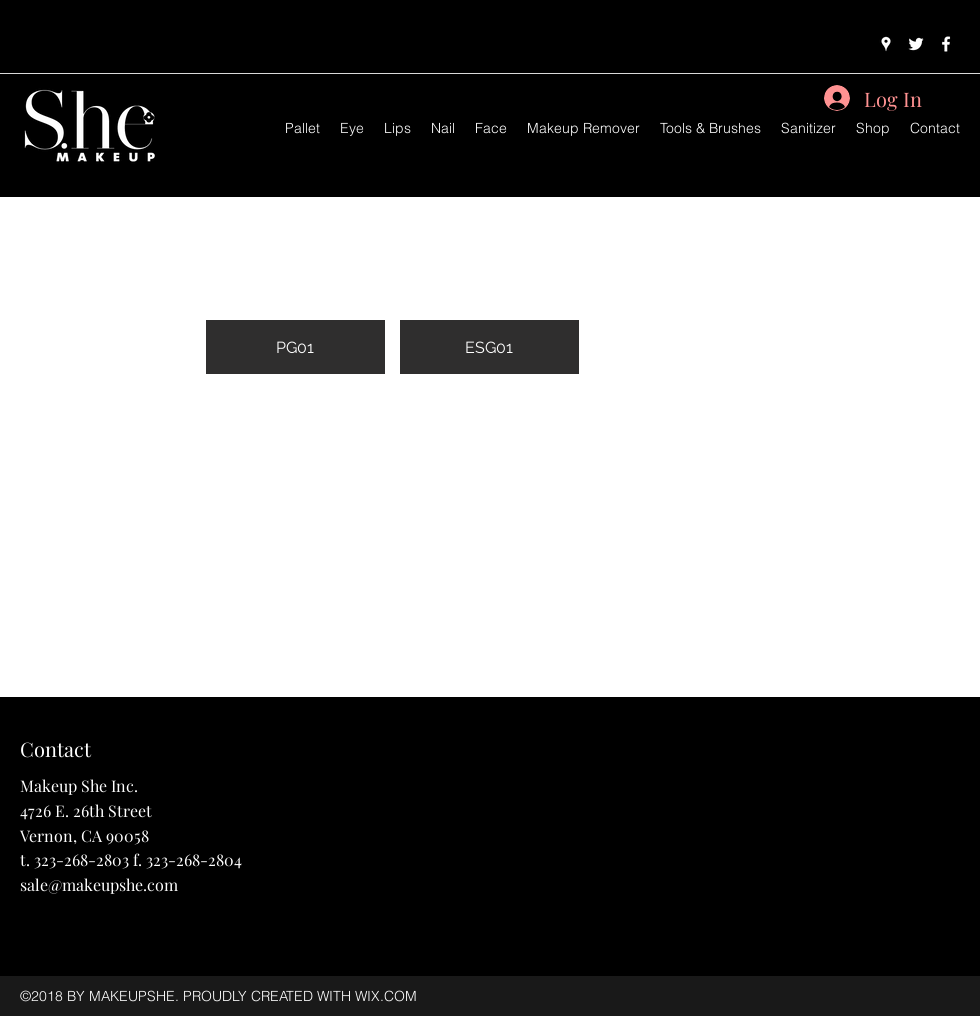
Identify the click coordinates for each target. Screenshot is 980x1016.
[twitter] (916, 44)
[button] (295, 285)
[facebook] (946, 44)
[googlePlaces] (886, 44)
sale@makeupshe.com (99, 884)
